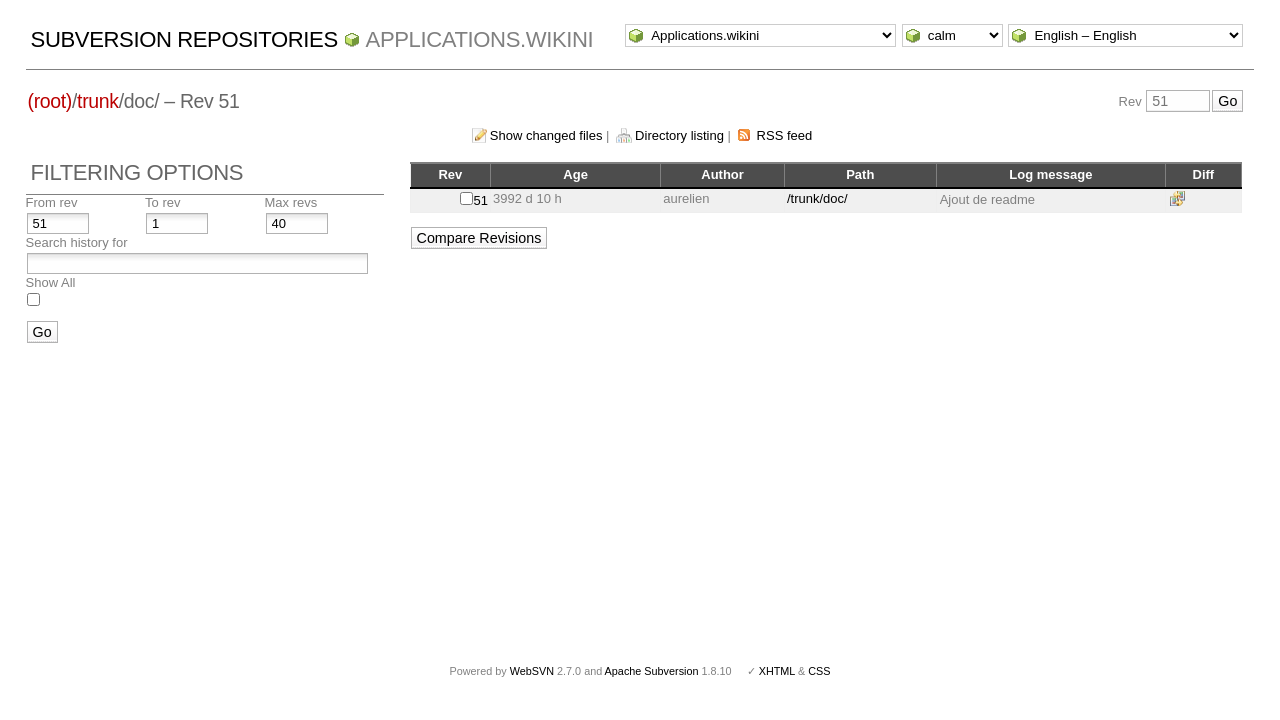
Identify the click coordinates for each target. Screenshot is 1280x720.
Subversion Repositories (184, 39)
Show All (51, 282)
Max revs (291, 202)
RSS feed (785, 135)
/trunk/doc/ (817, 198)
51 (481, 200)
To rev (162, 202)
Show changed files (546, 135)
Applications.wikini (480, 39)
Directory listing (679, 135)
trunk (98, 101)
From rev (52, 202)
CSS (819, 671)
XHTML (777, 671)
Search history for (77, 242)
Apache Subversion (652, 671)
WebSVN (532, 671)
